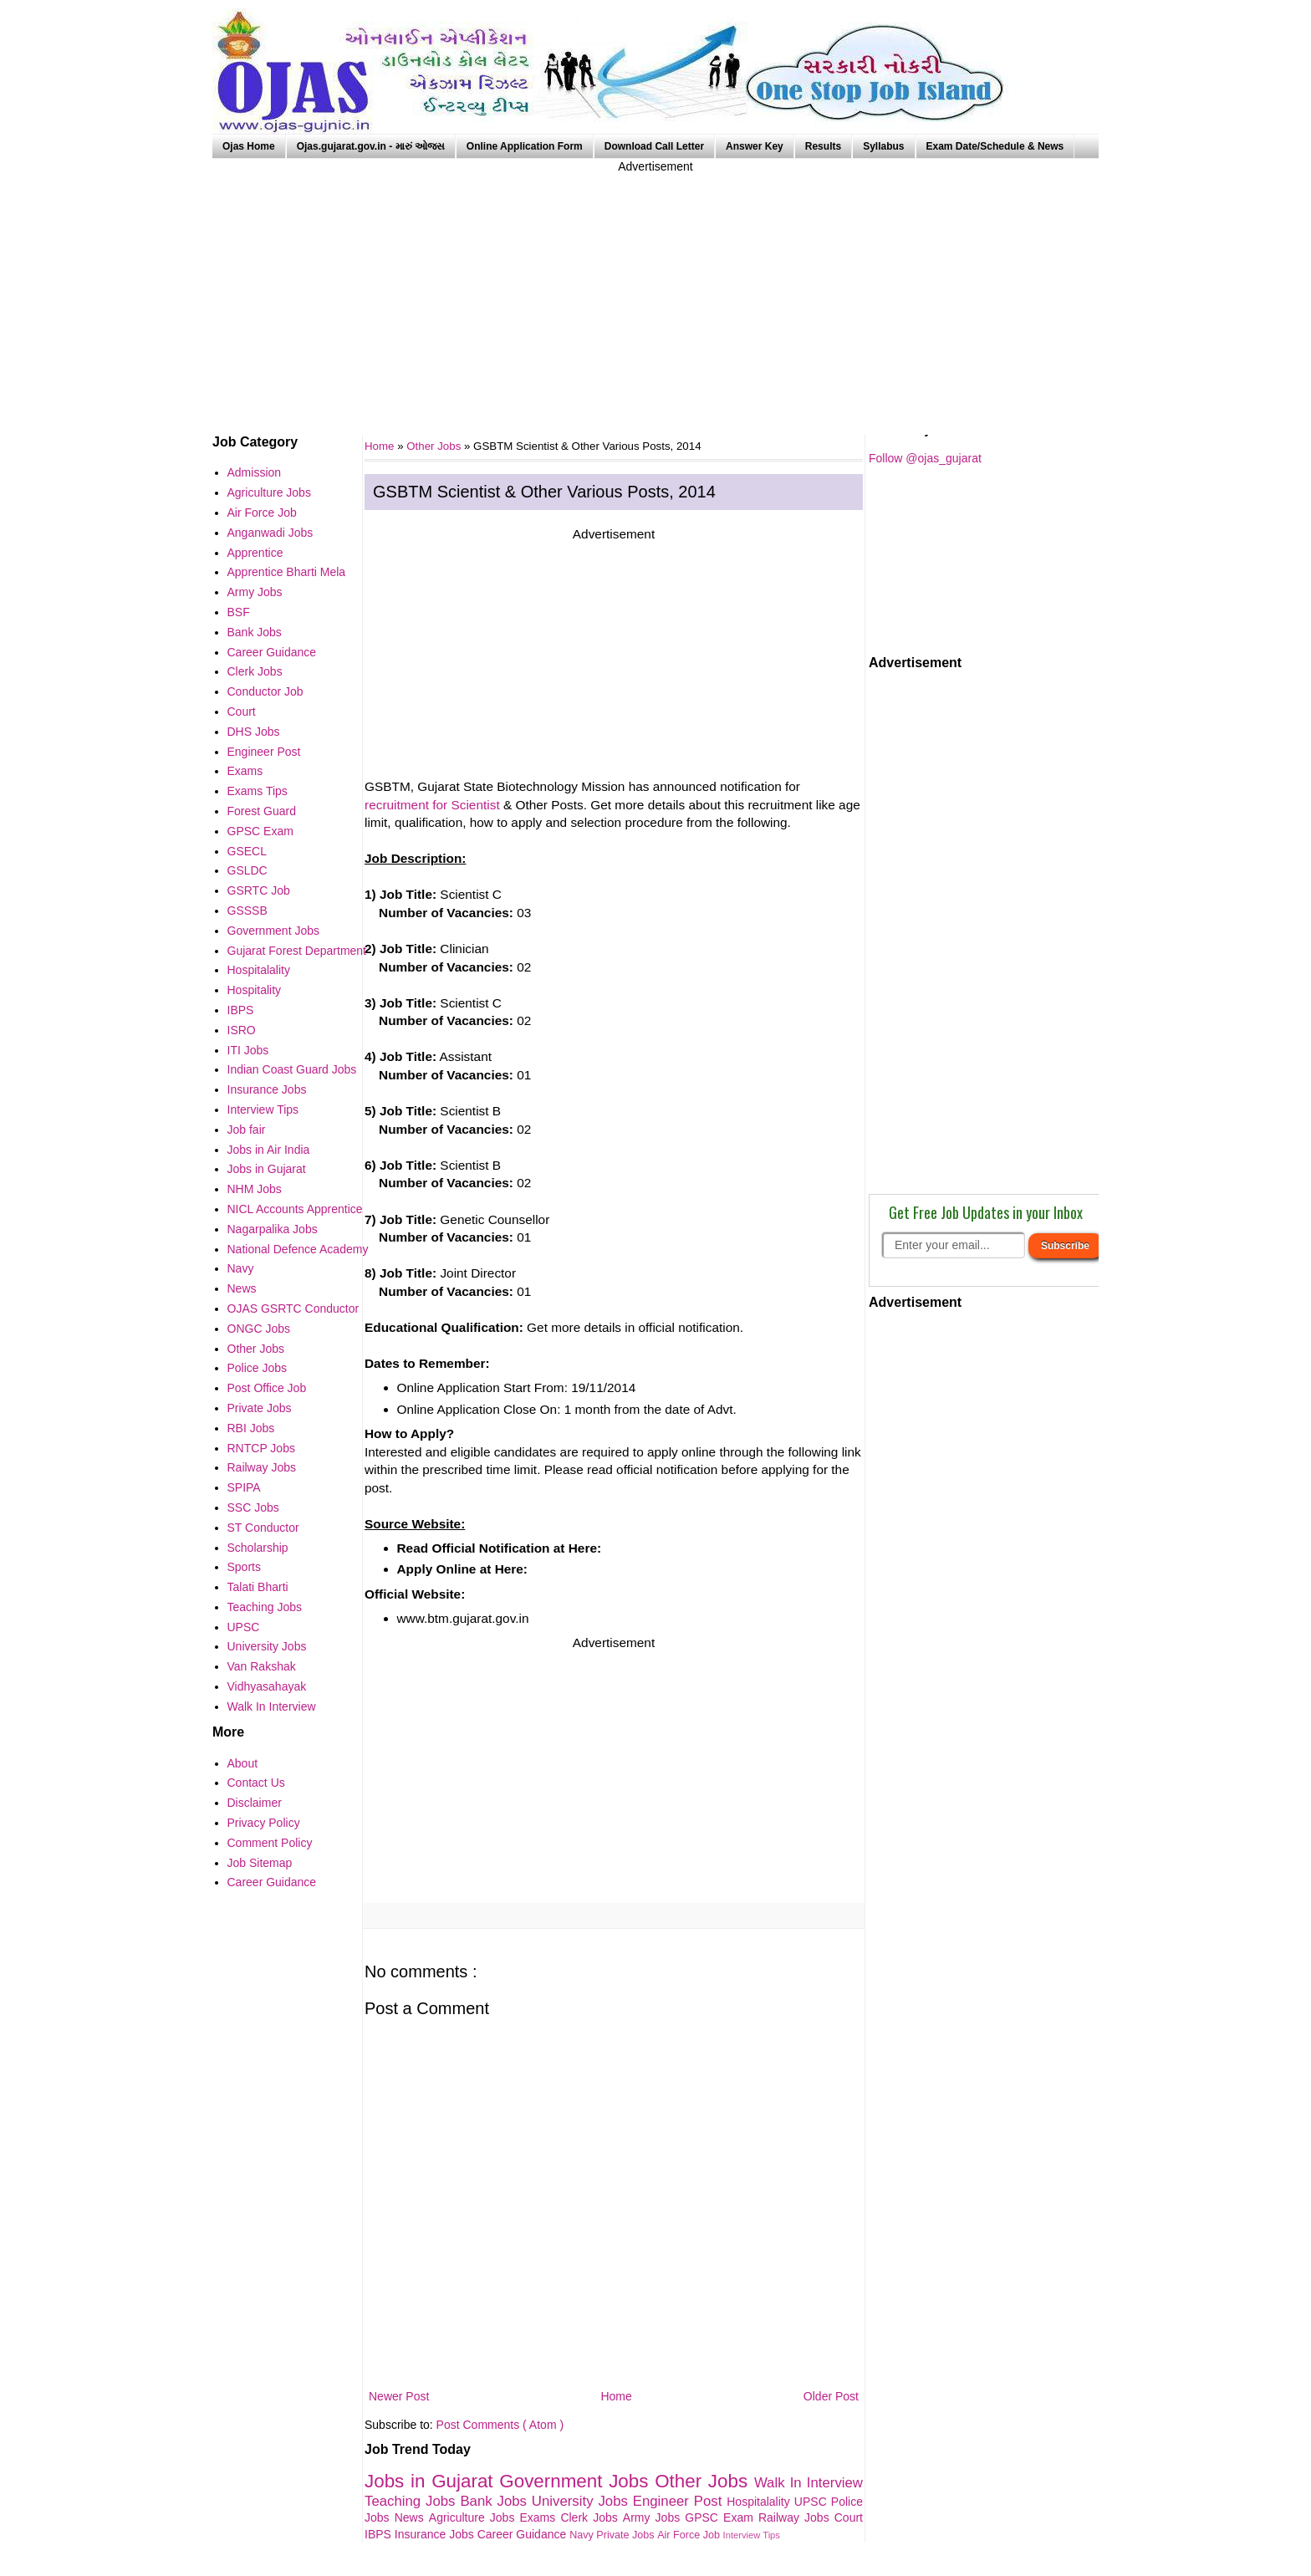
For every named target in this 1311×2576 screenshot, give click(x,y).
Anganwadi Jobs (270, 532)
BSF (238, 612)
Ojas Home (248, 146)
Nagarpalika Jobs (272, 1229)
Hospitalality (760, 2501)
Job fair (246, 1129)
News (412, 2517)
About (242, 1763)
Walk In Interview (808, 2483)
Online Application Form (525, 146)
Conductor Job (265, 691)
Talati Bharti (257, 1587)
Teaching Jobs (412, 2501)
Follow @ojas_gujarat (925, 458)
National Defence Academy (298, 1249)
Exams (540, 2517)
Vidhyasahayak (267, 1686)
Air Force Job (689, 2535)
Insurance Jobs (436, 2534)
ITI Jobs (248, 1050)
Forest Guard (261, 811)
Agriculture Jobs (474, 2517)
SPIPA (244, 1487)
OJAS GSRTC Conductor (293, 1308)
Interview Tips (751, 2535)
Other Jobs (435, 446)
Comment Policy (270, 1842)
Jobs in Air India (268, 1149)
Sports (244, 1567)
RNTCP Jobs (261, 1448)
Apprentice (255, 552)
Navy (582, 2535)
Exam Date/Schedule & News (995, 146)
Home (615, 2396)
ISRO (241, 1030)
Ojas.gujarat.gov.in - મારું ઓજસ (371, 146)
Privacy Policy (263, 1822)
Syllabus (883, 146)
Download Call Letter (654, 146)
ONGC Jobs (258, 1328)
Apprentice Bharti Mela (286, 572)
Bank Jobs (495, 2501)
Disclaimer (254, 1802)
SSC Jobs (253, 1507)
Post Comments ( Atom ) (500, 2424)
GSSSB (247, 910)
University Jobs (582, 2501)
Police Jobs (257, 1368)
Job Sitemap (260, 1863)
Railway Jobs (796, 2517)
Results (823, 146)
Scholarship (257, 1547)
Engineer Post (680, 2501)
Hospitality (254, 990)
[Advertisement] (655, 293)
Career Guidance (523, 2534)
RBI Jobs (251, 1428)
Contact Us (256, 1782)
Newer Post (399, 2396)
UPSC (812, 2501)
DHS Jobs (253, 731)
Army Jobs (654, 2517)
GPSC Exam (721, 2517)
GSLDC (247, 870)
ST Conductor (263, 1527)
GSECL (247, 851)
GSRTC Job (258, 890)
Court (848, 2517)
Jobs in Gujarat (432, 2481)
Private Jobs (626, 2535)
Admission (254, 472)
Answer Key (754, 146)
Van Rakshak (261, 1666)
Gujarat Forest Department (297, 950)
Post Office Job (267, 1388)
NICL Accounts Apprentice (295, 1209)
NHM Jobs (254, 1189)
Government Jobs (577, 2481)
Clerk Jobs (591, 2517)
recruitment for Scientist (432, 805)
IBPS (380, 2534)
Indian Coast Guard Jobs (292, 1069)
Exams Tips (257, 791)
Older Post (831, 2396)
